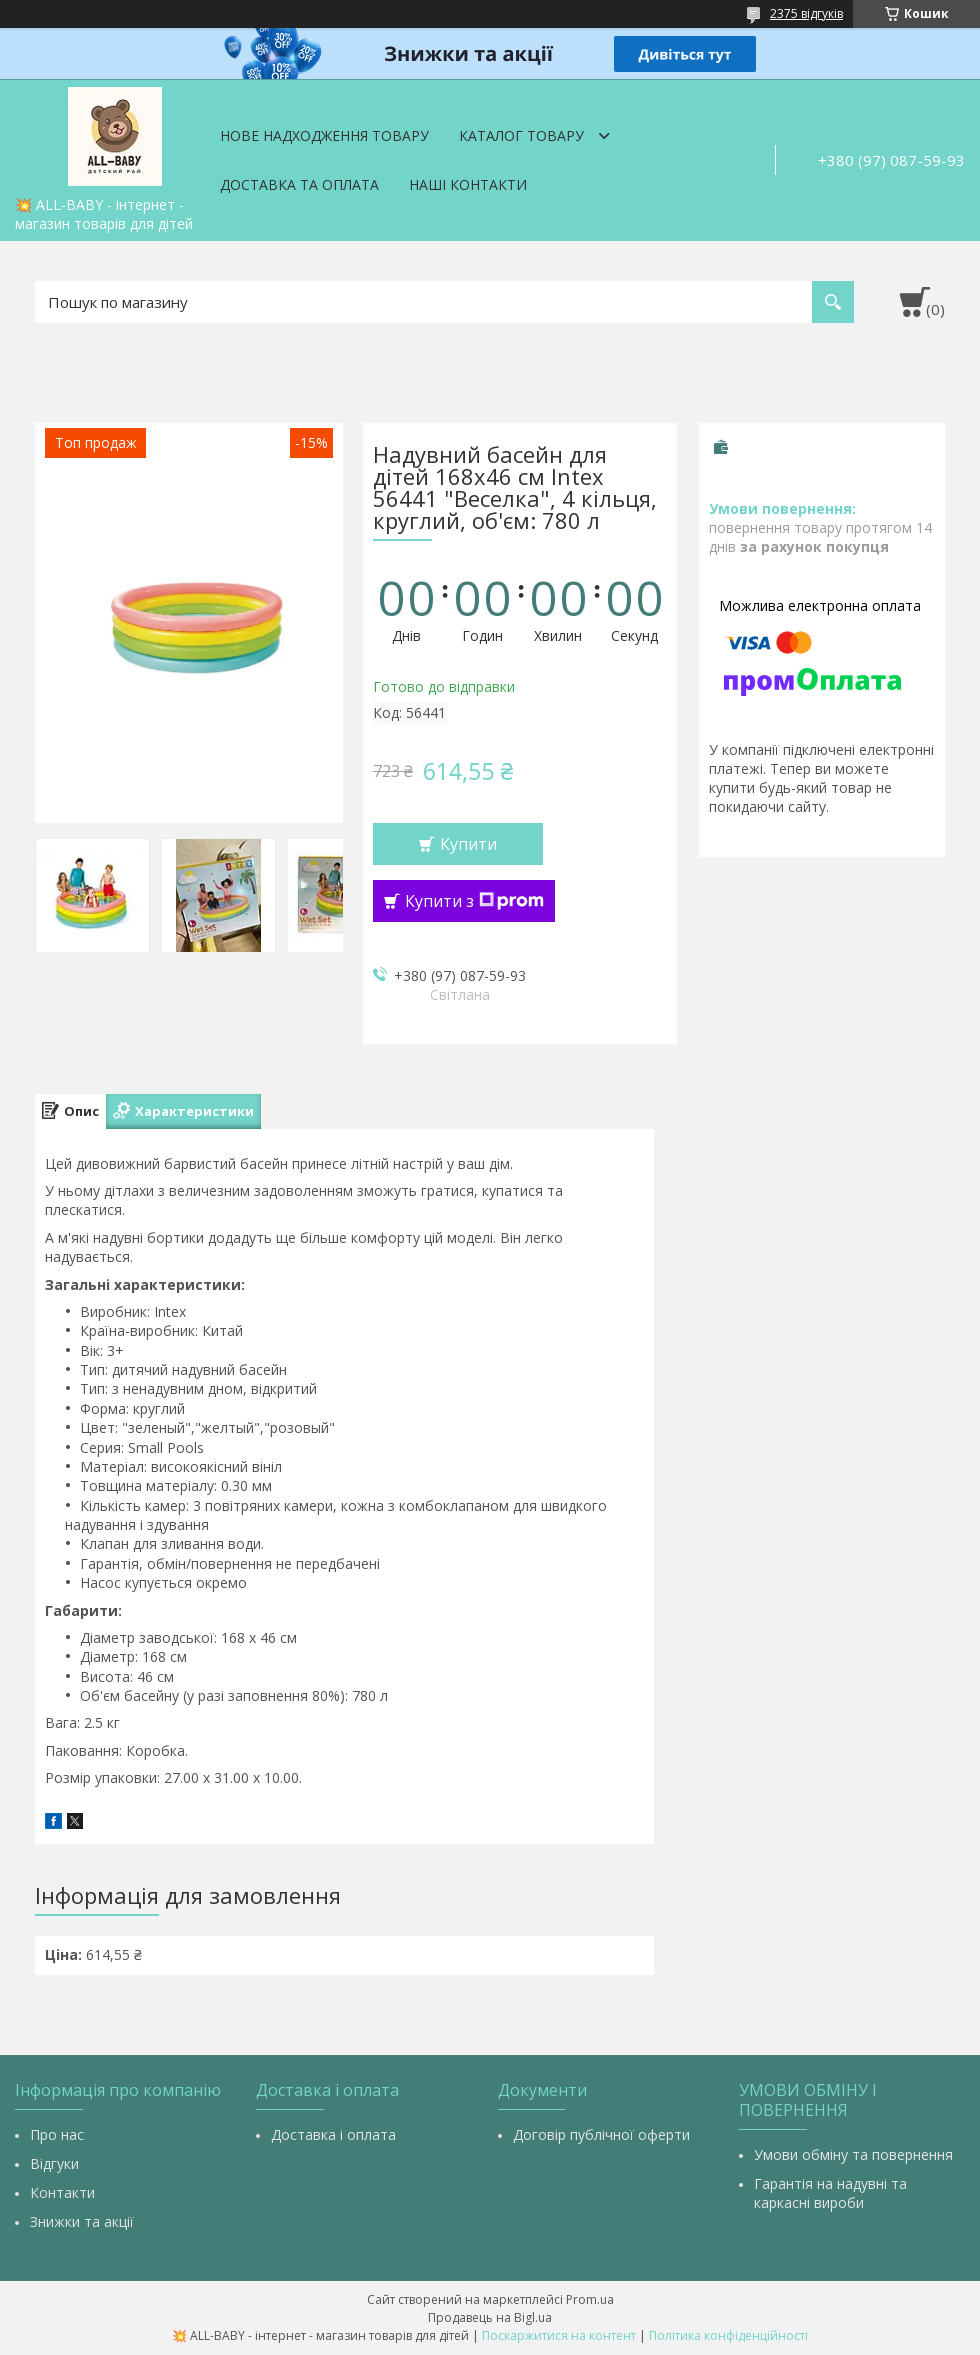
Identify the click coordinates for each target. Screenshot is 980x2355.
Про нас (57, 2134)
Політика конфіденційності (728, 2335)
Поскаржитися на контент (559, 2335)
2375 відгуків (806, 13)
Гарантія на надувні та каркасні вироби (830, 2193)
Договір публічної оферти (601, 2134)
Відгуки (54, 2163)
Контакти (62, 2192)
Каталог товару (521, 135)
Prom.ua (590, 2299)
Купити (468, 844)
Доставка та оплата (299, 184)
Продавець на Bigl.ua (490, 2317)
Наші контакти (468, 184)
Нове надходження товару (324, 135)
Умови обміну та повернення (853, 2154)
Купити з (474, 901)
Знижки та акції (82, 2221)
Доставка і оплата (333, 2134)
